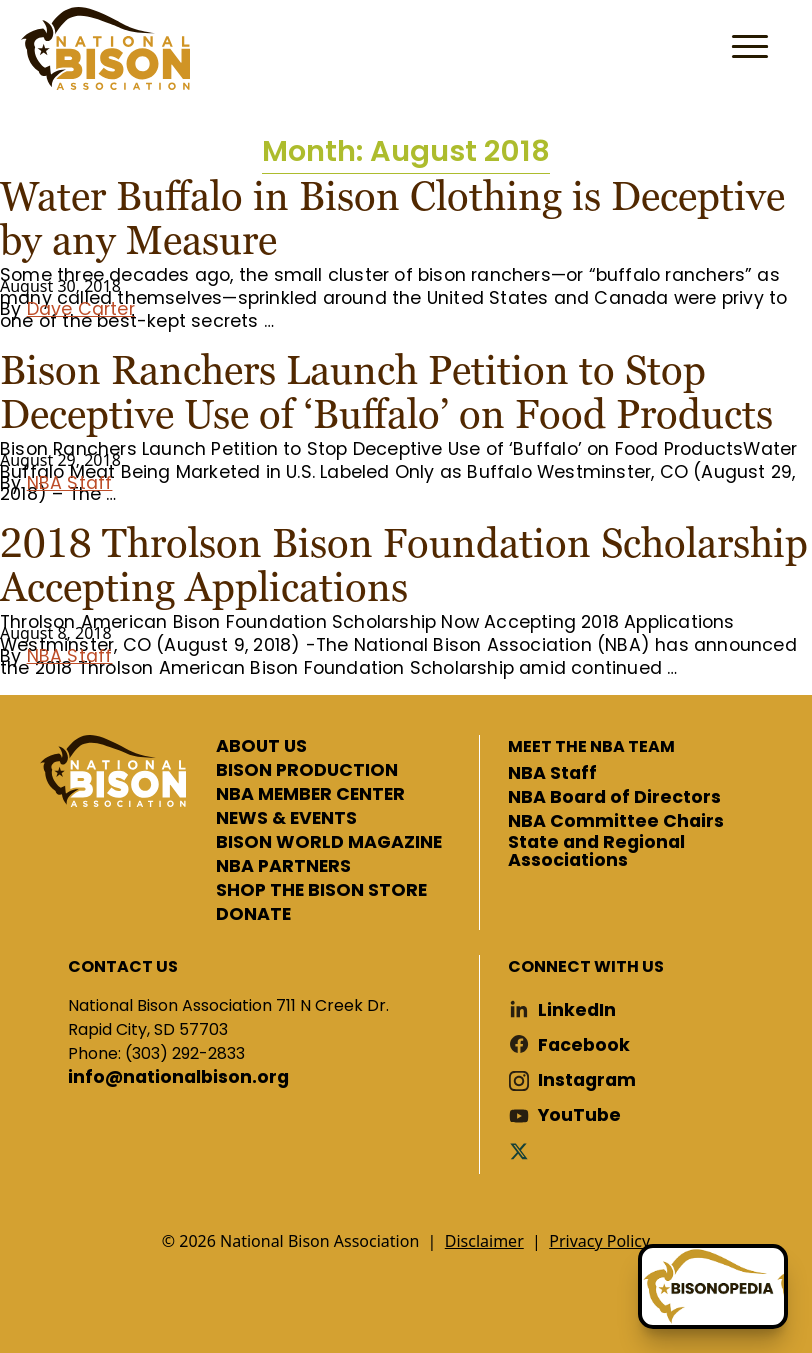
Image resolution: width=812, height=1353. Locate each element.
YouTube (579, 1115)
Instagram (587, 1080)
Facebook (584, 1045)
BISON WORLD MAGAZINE (329, 843)
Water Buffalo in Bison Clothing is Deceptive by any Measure (392, 218)
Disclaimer (484, 1241)
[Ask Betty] (713, 1286)
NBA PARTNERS (283, 867)
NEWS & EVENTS (286, 819)
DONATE (253, 915)
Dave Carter (81, 309)
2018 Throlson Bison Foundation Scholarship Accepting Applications (404, 565)
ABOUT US (261, 747)
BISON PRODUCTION (307, 771)
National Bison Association (105, 48)
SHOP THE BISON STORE (321, 891)
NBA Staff (70, 483)
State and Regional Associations (596, 851)
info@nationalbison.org (178, 1078)
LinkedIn (577, 1010)
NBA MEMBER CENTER (310, 795)
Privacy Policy (599, 1241)
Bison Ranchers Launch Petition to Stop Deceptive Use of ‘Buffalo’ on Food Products (386, 392)
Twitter (523, 1150)
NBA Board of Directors (614, 798)
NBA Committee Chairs (616, 822)
